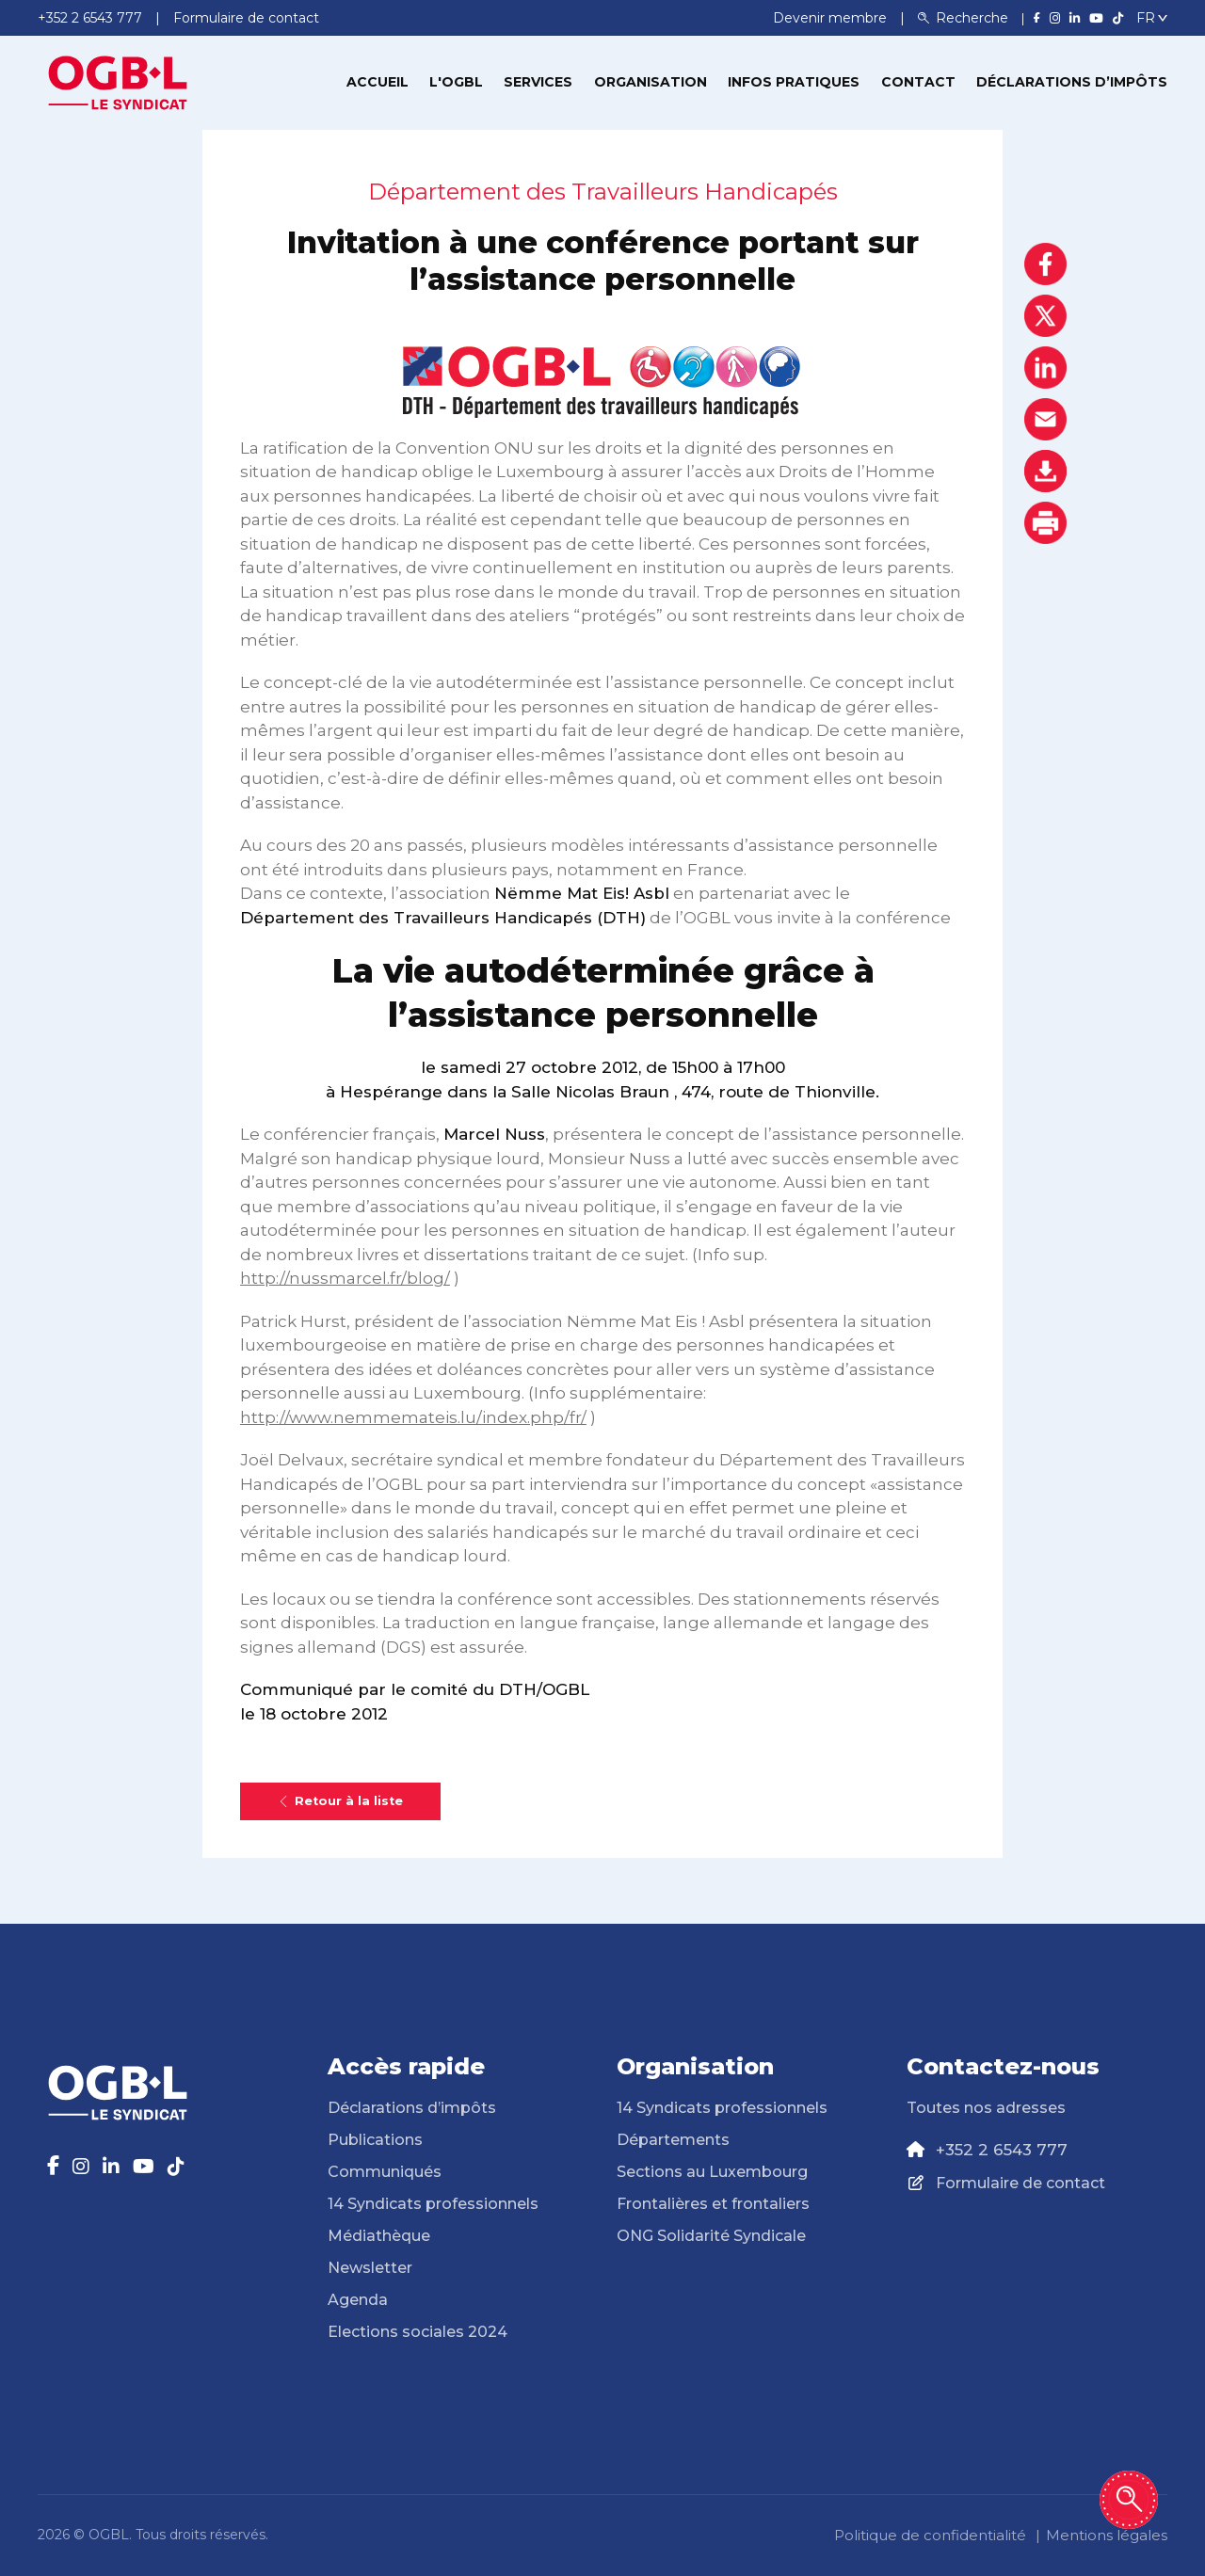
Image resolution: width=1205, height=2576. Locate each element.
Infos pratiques (794, 81)
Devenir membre (832, 17)
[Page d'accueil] (118, 81)
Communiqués (385, 2172)
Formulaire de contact (1020, 2183)
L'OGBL (456, 81)
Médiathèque (379, 2236)
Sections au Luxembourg (712, 2172)
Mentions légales (1106, 2535)
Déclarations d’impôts (1071, 81)
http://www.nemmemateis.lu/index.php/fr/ (413, 1417)
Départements (673, 2140)
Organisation (650, 81)
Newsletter (370, 2268)
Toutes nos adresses (986, 2108)
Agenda (358, 2300)
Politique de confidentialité (930, 2535)
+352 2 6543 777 (1002, 2149)
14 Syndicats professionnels (433, 2204)
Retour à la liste (340, 1801)
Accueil (377, 81)
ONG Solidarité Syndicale (711, 2236)
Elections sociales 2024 (417, 2332)
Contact (918, 81)
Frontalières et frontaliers (713, 2204)
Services (538, 81)
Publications (375, 2140)
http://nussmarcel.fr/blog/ (345, 1278)
